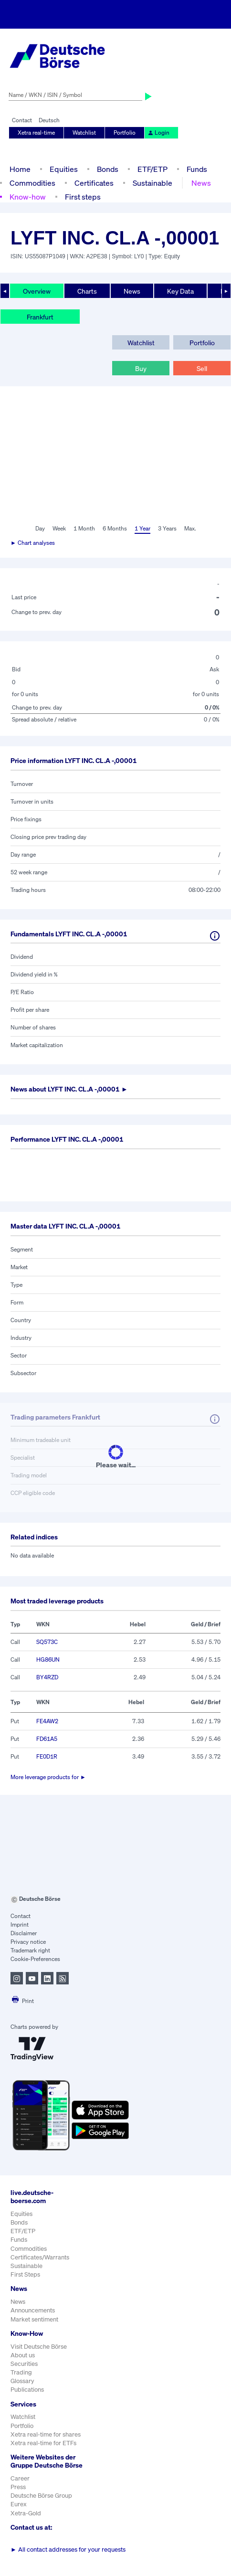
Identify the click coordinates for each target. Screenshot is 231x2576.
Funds (197, 169)
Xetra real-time (36, 132)
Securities (24, 2364)
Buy (141, 368)
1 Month (84, 528)
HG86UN (48, 1659)
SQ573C (47, 1641)
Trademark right (30, 1950)
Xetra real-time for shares (45, 2434)
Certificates (94, 183)
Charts (87, 291)
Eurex (18, 2504)
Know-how (28, 196)
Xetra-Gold (25, 2513)
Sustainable (152, 183)
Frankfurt (40, 316)
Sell (202, 368)
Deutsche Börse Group (41, 2495)
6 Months (115, 528)
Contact (22, 120)
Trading (21, 2372)
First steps (83, 196)
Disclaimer (23, 1933)
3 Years (167, 528)
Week (59, 528)
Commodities (32, 183)
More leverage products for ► (48, 1777)
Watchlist (84, 132)
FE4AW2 (47, 1721)
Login (158, 132)
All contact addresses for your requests (68, 2549)
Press (18, 2487)
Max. (190, 528)
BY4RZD (47, 1677)
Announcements (32, 2310)
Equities (64, 169)
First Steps (25, 2274)
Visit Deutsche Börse (38, 2347)
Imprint (19, 1924)
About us (22, 2355)
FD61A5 (46, 1738)
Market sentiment (34, 2319)
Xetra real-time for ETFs (43, 2443)
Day (40, 528)
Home (20, 169)
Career (20, 2478)
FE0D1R (46, 1756)
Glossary (22, 2381)
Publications (27, 2389)
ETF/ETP (152, 169)
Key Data (180, 291)
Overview (37, 291)
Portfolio (125, 132)
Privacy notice (28, 1941)
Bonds (107, 169)
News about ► (69, 1088)
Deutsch (49, 120)
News (201, 183)
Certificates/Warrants (39, 2257)
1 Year (142, 528)
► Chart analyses (32, 542)
